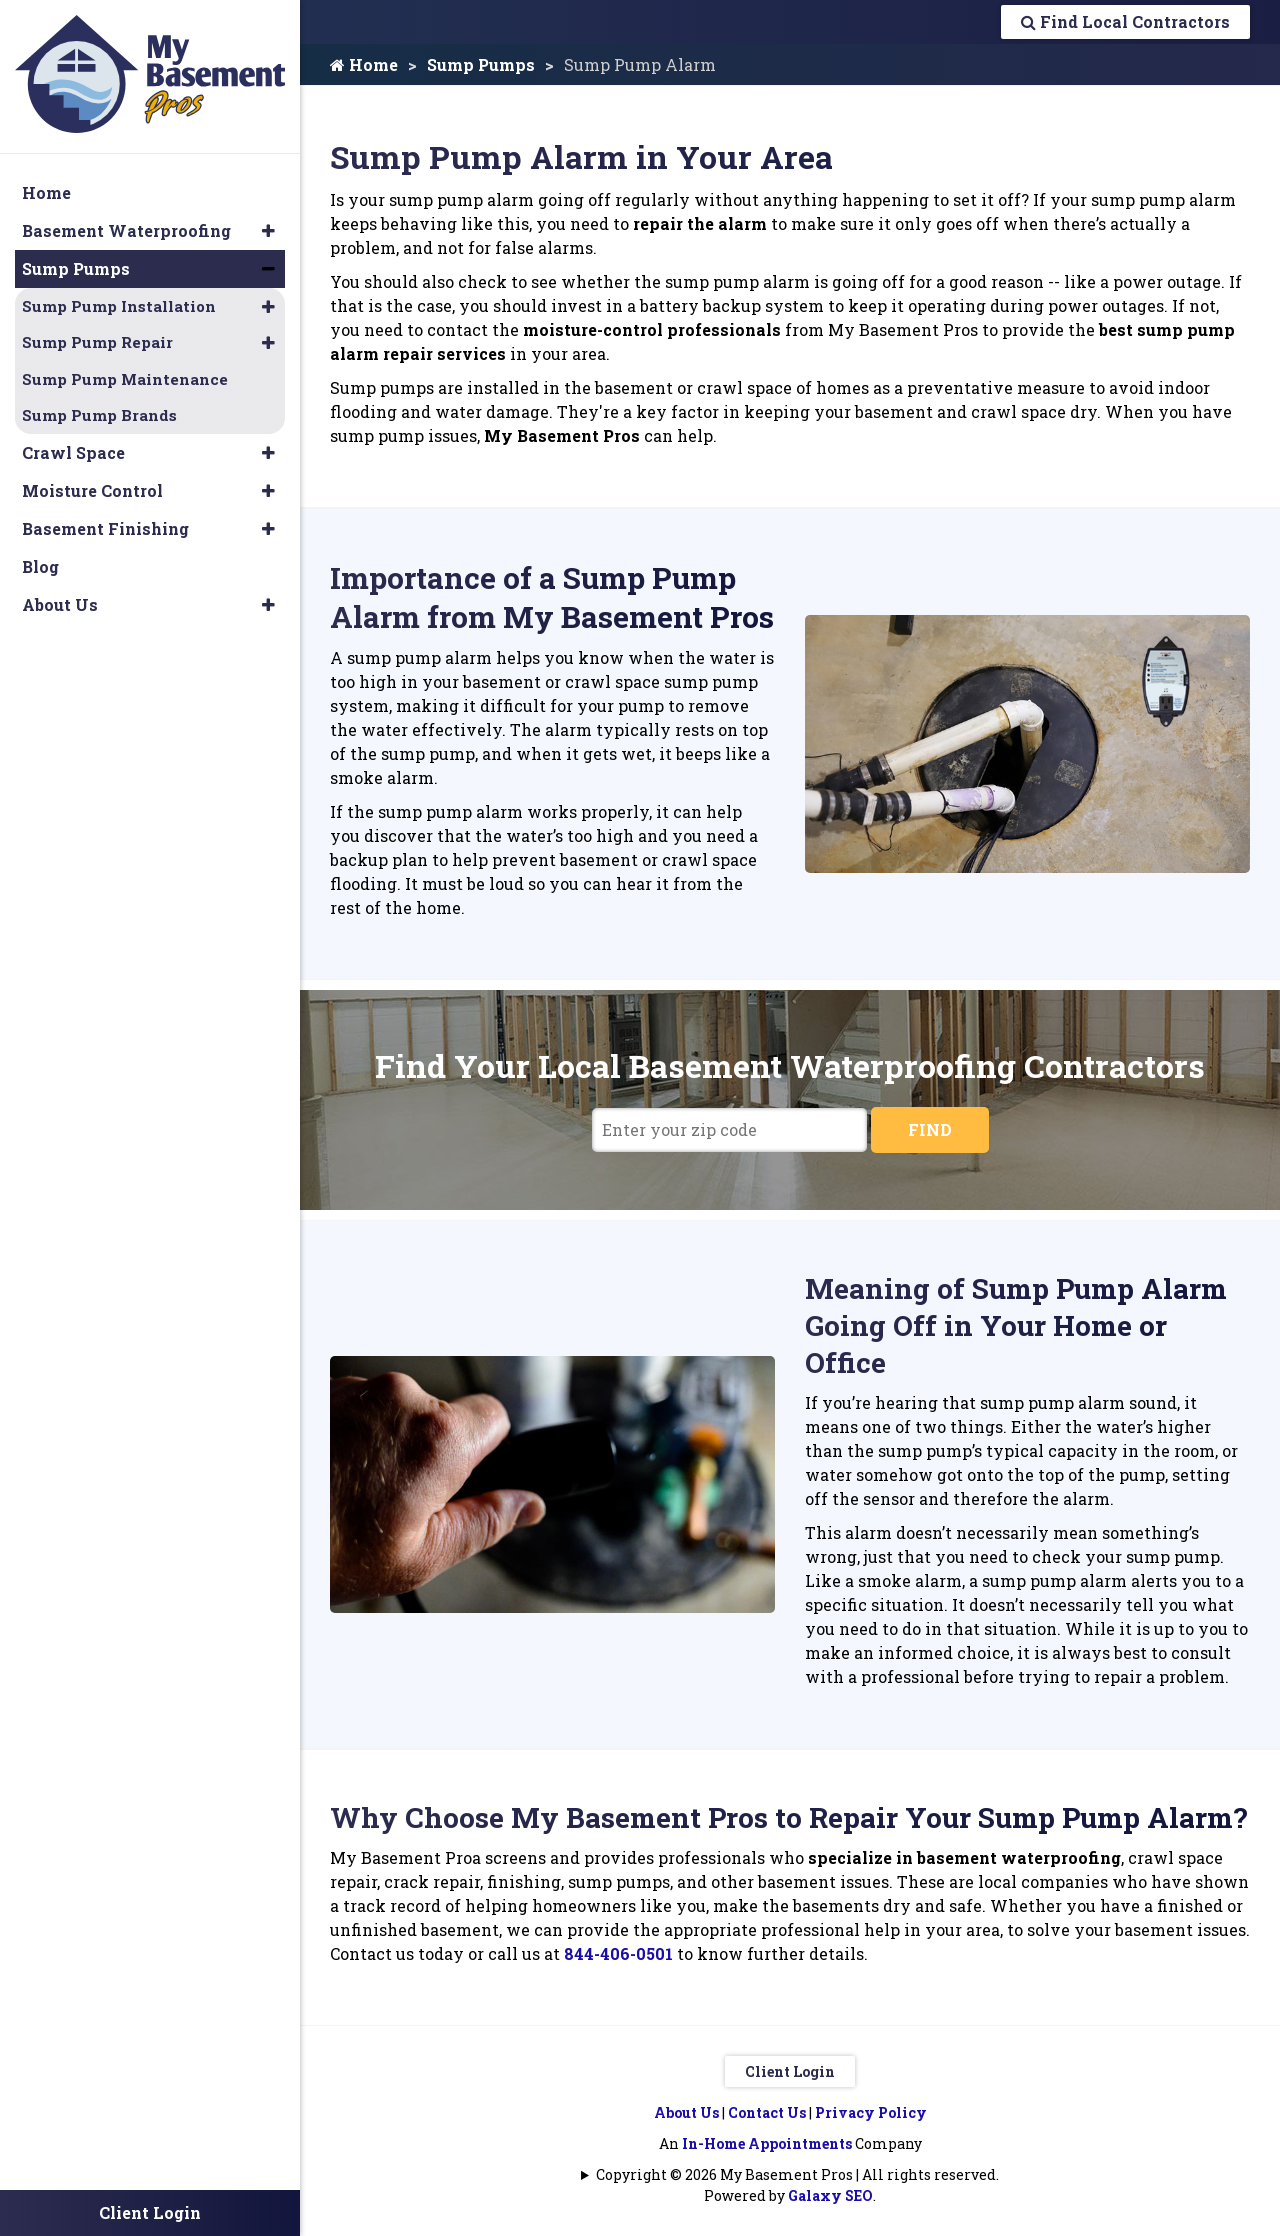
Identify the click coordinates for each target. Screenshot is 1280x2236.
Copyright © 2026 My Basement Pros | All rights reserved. (797, 2174)
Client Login (790, 2071)
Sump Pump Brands (99, 415)
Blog (40, 566)
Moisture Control (92, 490)
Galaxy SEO (830, 2195)
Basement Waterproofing (126, 230)
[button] (268, 231)
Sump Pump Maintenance (125, 379)
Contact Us (767, 2112)
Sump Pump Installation (119, 306)
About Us (686, 2112)
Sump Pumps (481, 64)
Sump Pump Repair (97, 342)
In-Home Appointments (767, 2143)
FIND (930, 1129)
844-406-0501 (618, 1953)
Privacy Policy (871, 2112)
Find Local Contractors (1125, 21)
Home (364, 64)
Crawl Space (73, 452)
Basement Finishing (105, 528)
